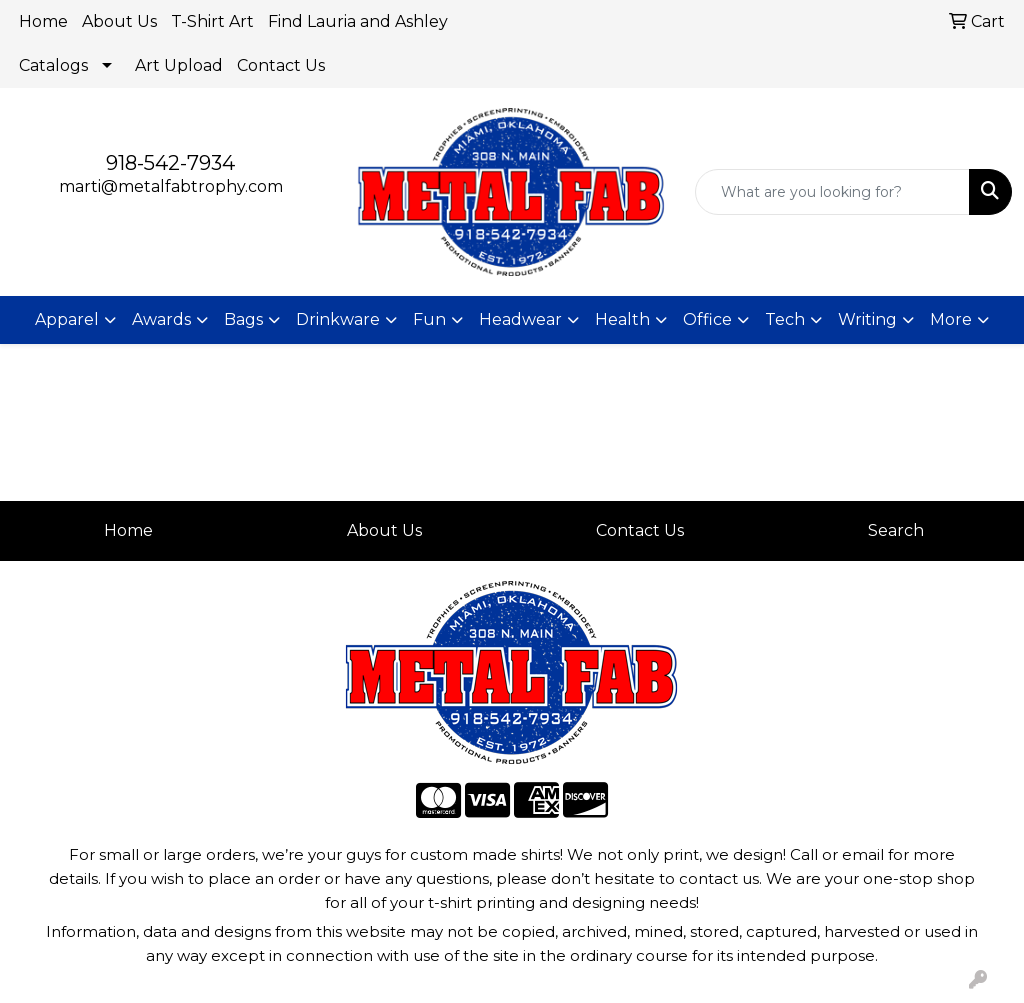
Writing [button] (867, 319)
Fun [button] (429, 319)
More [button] (951, 319)
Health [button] (622, 319)
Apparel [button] (67, 319)
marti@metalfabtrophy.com (171, 186)
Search (896, 530)
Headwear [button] (520, 319)
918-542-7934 (170, 163)
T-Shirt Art (212, 21)
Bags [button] (243, 319)
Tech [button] (785, 319)
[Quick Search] (832, 192)
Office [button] (707, 319)
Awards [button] (161, 319)
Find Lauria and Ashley (358, 21)
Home (43, 21)
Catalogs (53, 65)
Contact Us (281, 65)
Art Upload (179, 65)
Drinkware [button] (338, 319)
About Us (119, 21)
